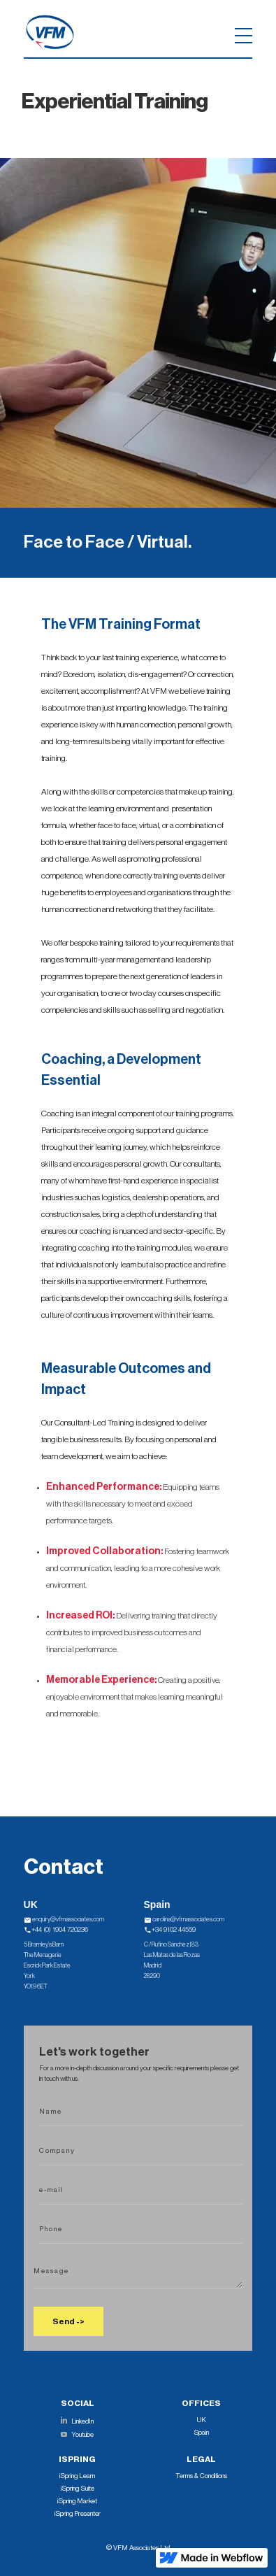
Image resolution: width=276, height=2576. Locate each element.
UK (201, 2420)
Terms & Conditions (201, 2475)
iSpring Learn (77, 2475)
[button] (120, 32)
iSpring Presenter (78, 2513)
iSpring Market (77, 2501)
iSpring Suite (77, 2488)
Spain (201, 2432)
